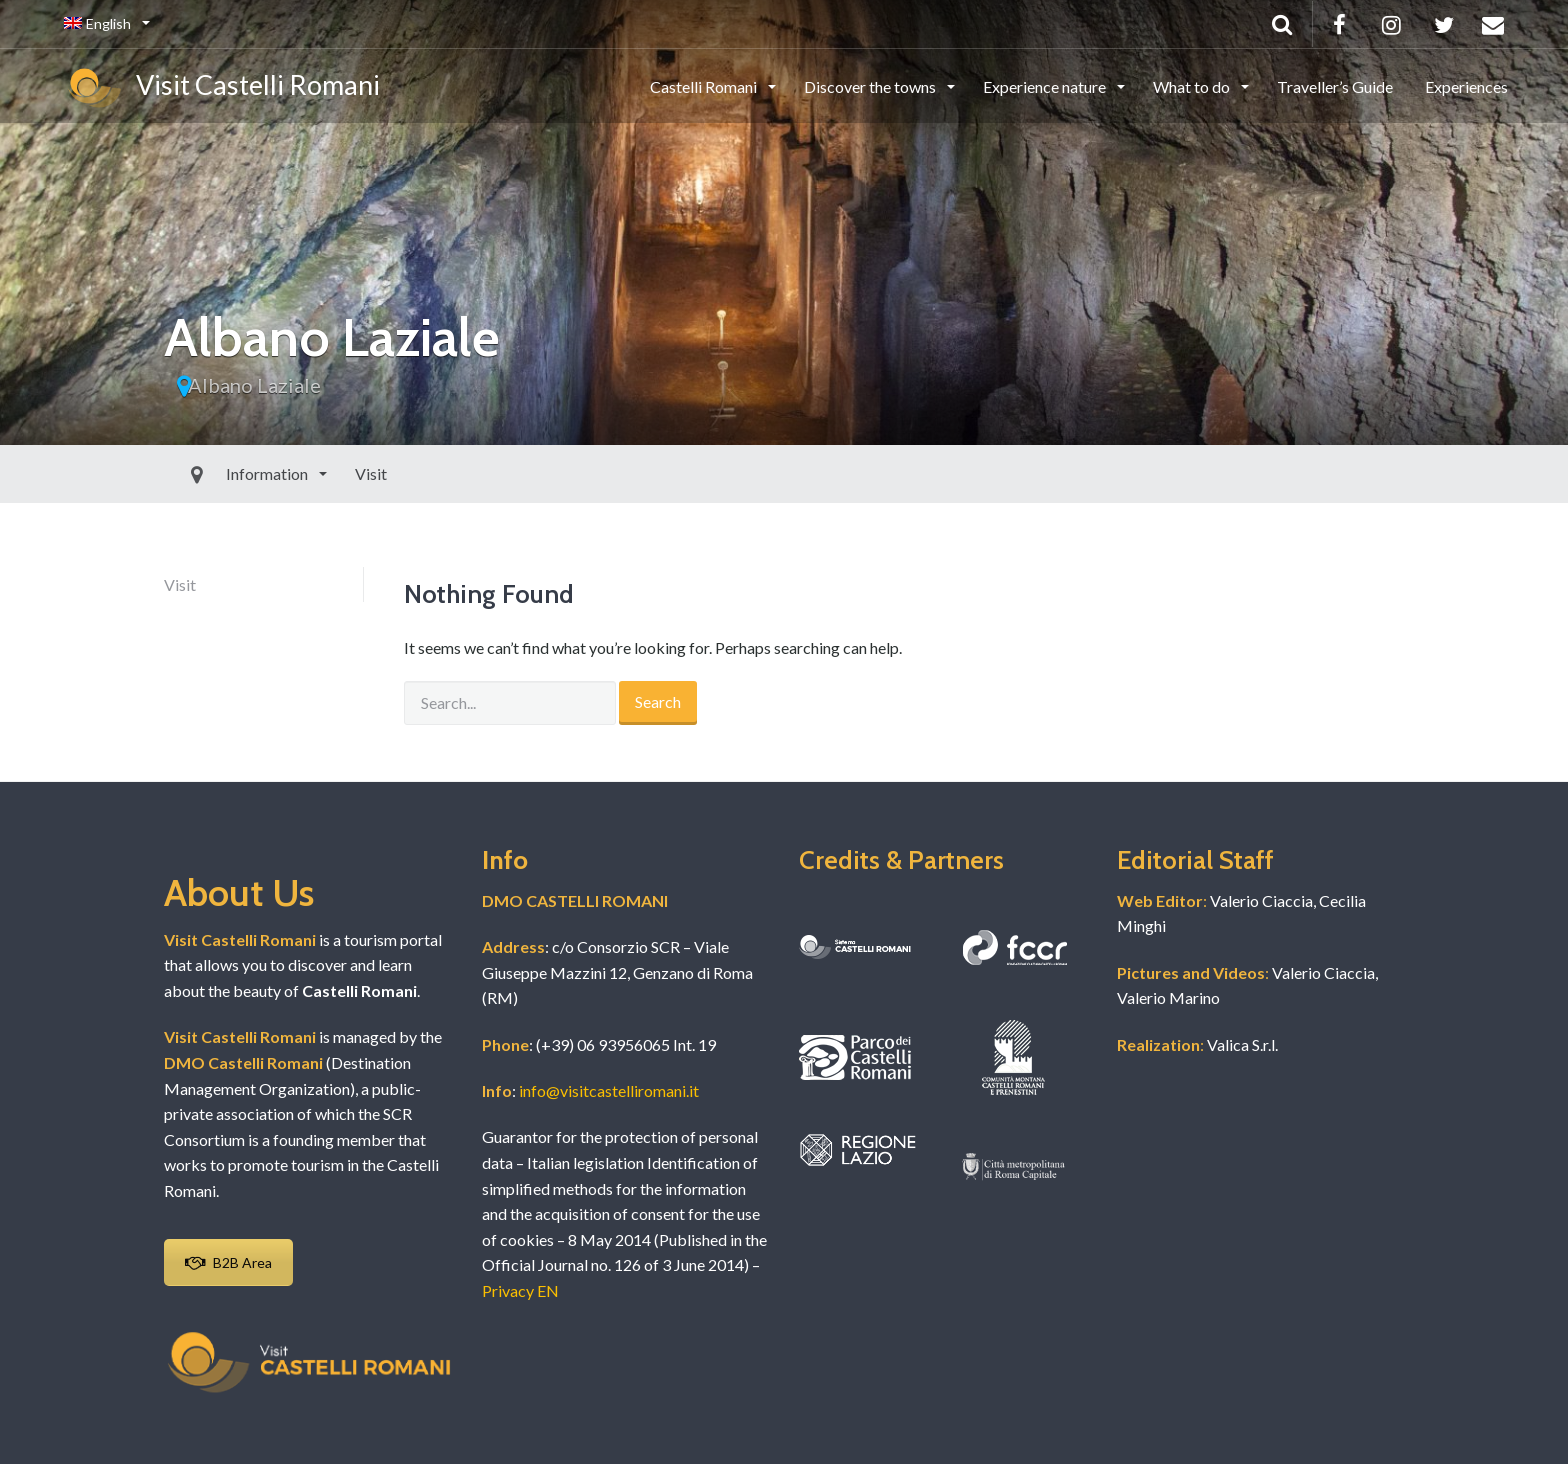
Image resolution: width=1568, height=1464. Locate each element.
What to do (1193, 86)
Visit (325, 473)
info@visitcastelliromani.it (609, 1090)
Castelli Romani (705, 86)
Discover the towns (871, 86)
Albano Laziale (254, 385)
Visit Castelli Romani (222, 88)
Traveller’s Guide (1335, 86)
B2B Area (228, 1262)
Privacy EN (520, 1290)
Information (222, 473)
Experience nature (1046, 86)
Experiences (1466, 86)
